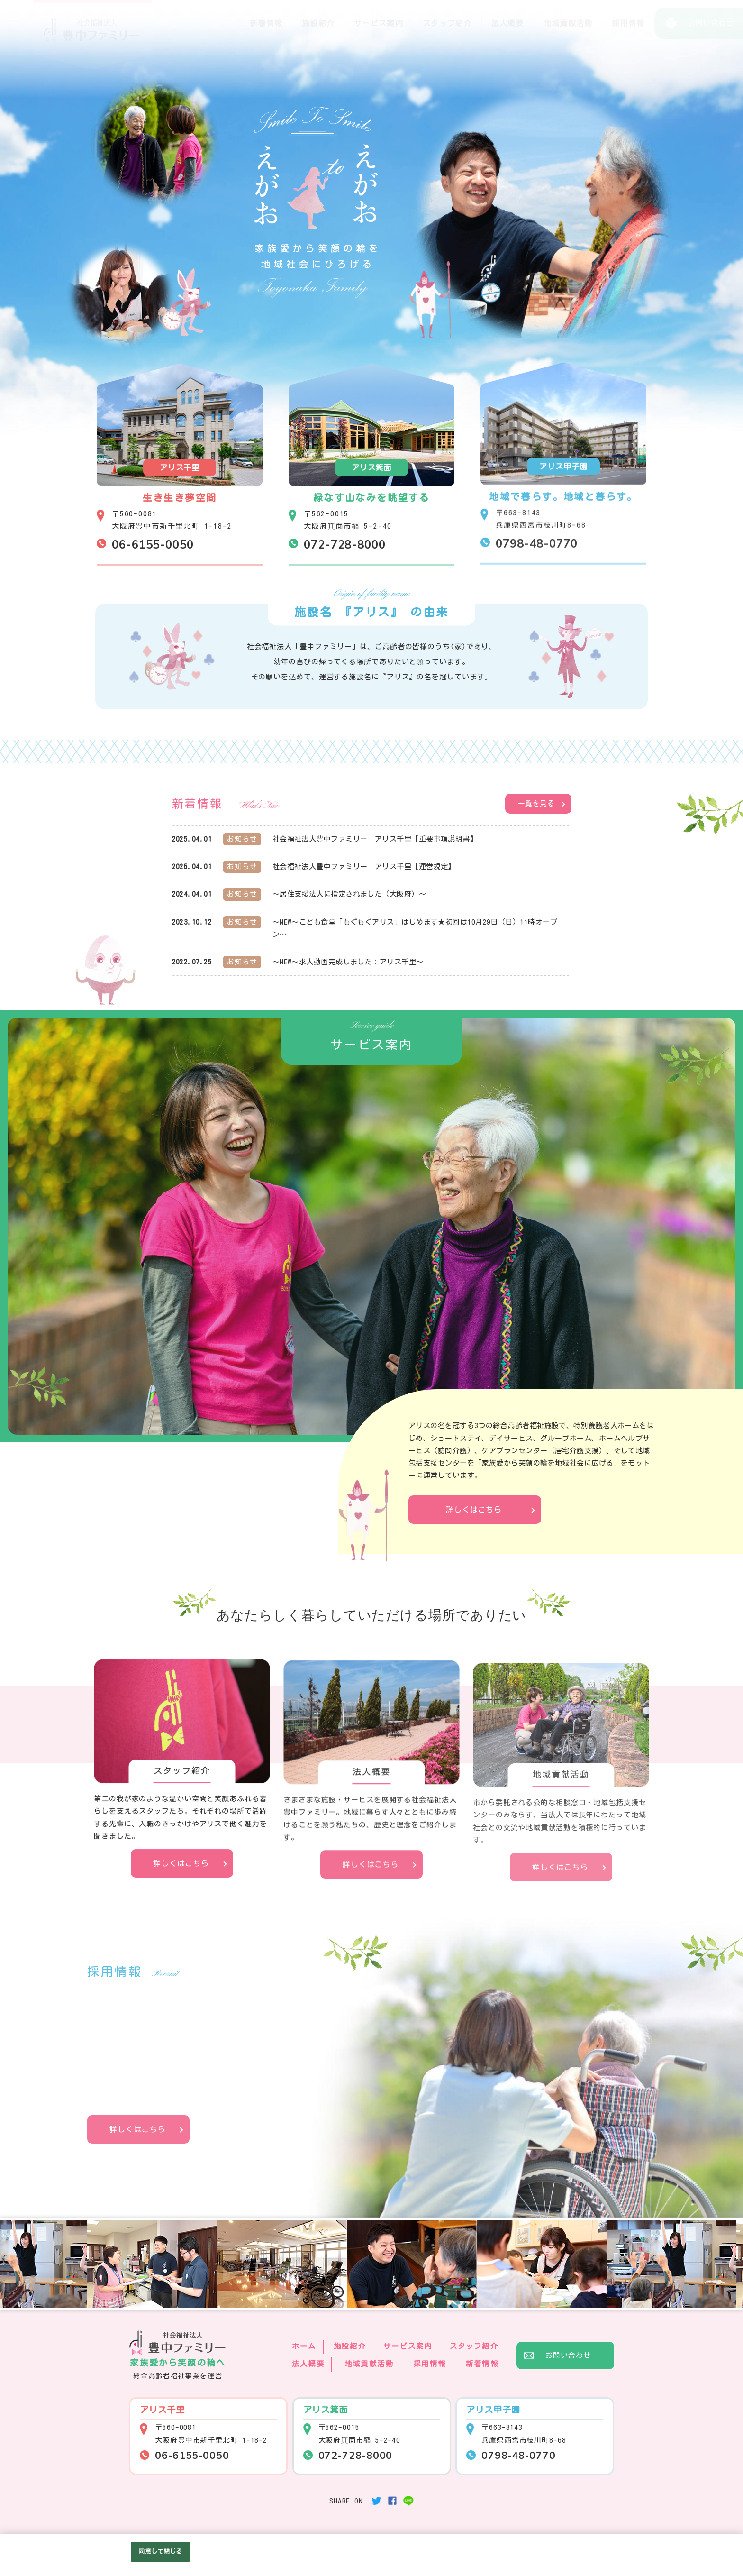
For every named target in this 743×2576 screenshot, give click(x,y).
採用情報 (628, 23)
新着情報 (266, 23)
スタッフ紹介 (447, 23)
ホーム (304, 2346)
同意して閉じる (160, 2551)
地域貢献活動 (568, 23)
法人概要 (507, 23)
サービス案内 (378, 23)
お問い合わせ (567, 2355)
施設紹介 (318, 23)
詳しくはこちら (474, 1509)
